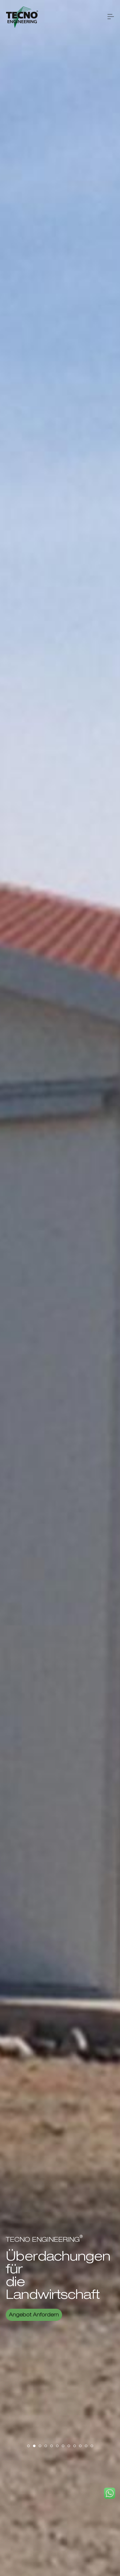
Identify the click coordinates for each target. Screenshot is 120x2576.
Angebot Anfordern (34, 2315)
